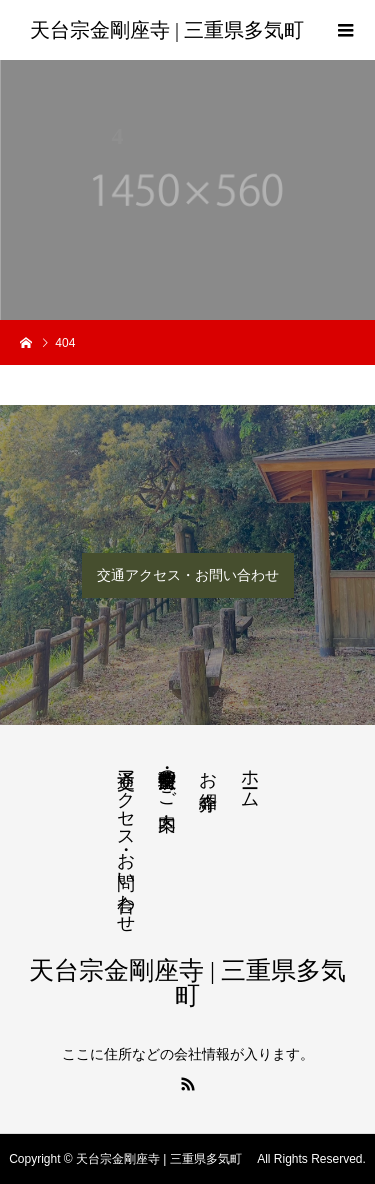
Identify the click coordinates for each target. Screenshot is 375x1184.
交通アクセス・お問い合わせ (188, 575)
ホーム (250, 778)
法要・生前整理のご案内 (167, 779)
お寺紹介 (208, 769)
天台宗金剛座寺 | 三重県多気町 (172, 30)
